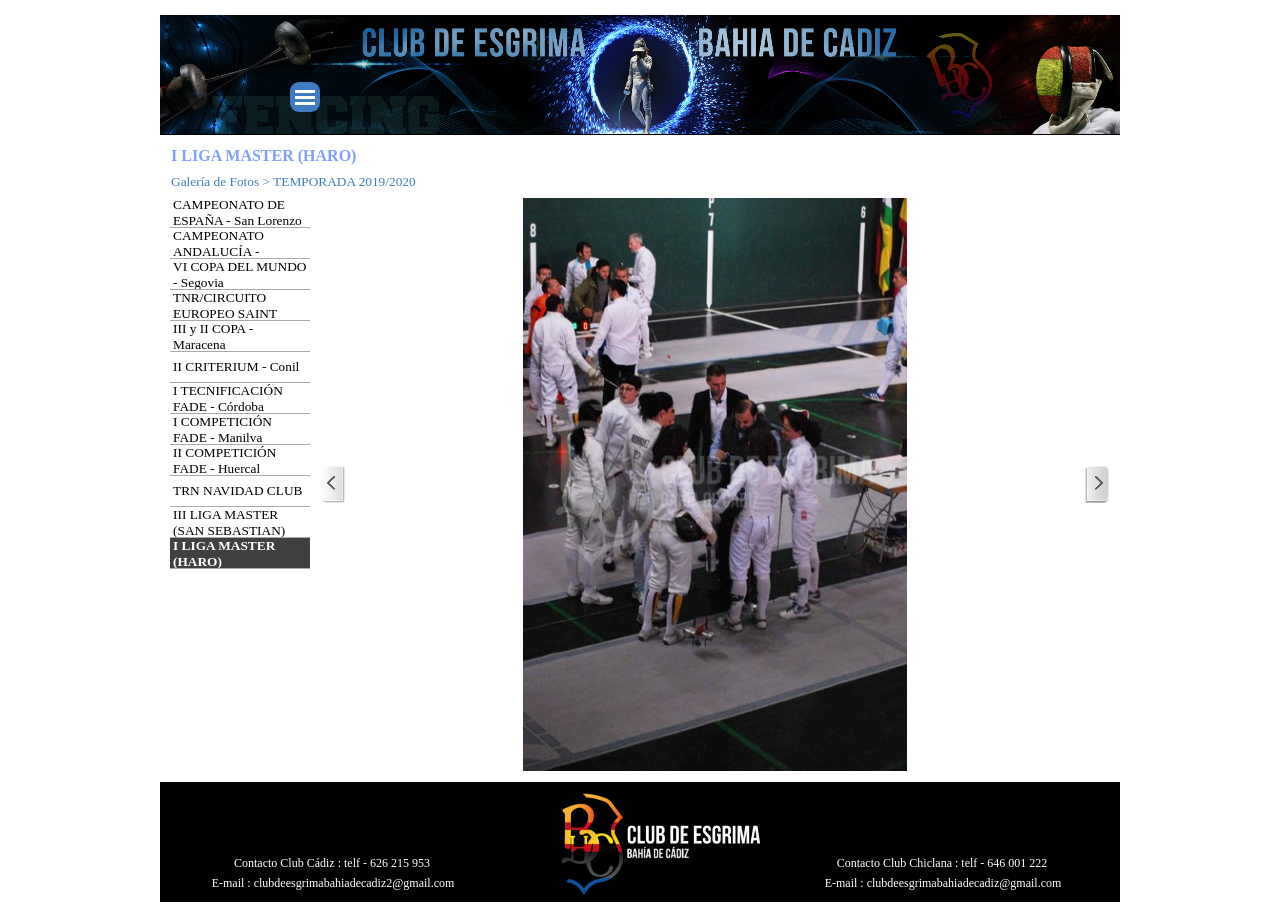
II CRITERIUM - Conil (236, 366)
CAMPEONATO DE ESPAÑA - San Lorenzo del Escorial (237, 220)
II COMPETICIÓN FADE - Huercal (224, 460)
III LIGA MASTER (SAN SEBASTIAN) (229, 522)
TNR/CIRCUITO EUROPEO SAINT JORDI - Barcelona (225, 313)
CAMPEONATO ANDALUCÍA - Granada (218, 251)
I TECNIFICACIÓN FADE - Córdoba (228, 398)
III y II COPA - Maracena (213, 336)
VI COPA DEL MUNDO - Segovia (239, 274)
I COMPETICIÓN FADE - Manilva (222, 429)
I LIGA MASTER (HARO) (224, 553)
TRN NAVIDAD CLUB (237, 490)
